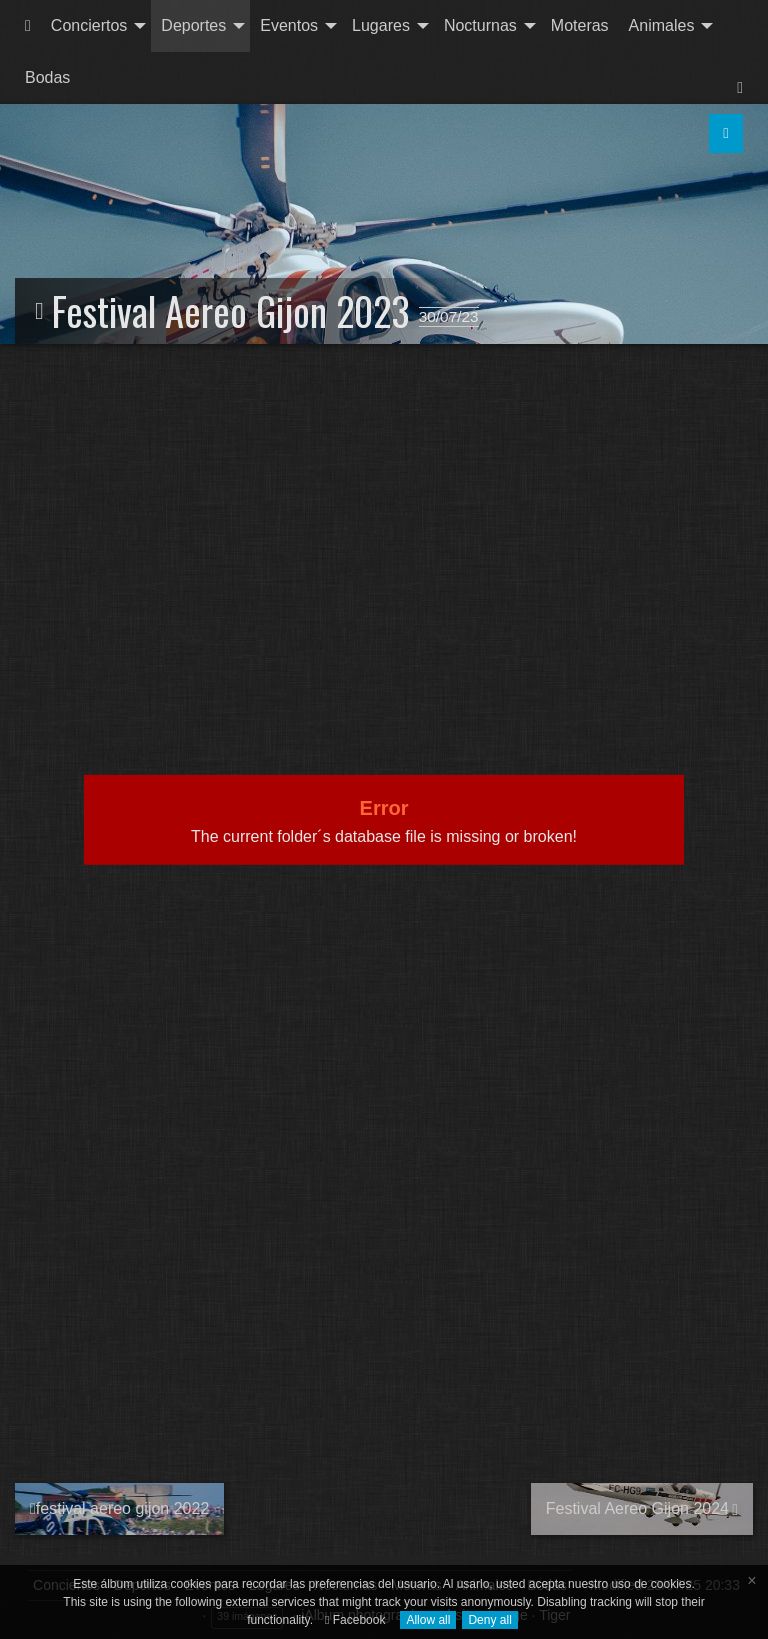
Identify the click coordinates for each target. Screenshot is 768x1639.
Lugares (381, 25)
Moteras (580, 25)
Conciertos (89, 25)
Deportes (193, 25)
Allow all (428, 1620)
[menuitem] (28, 26)
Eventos (289, 25)
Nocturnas (480, 25)
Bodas (47, 77)
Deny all (489, 1620)
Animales (662, 25)
